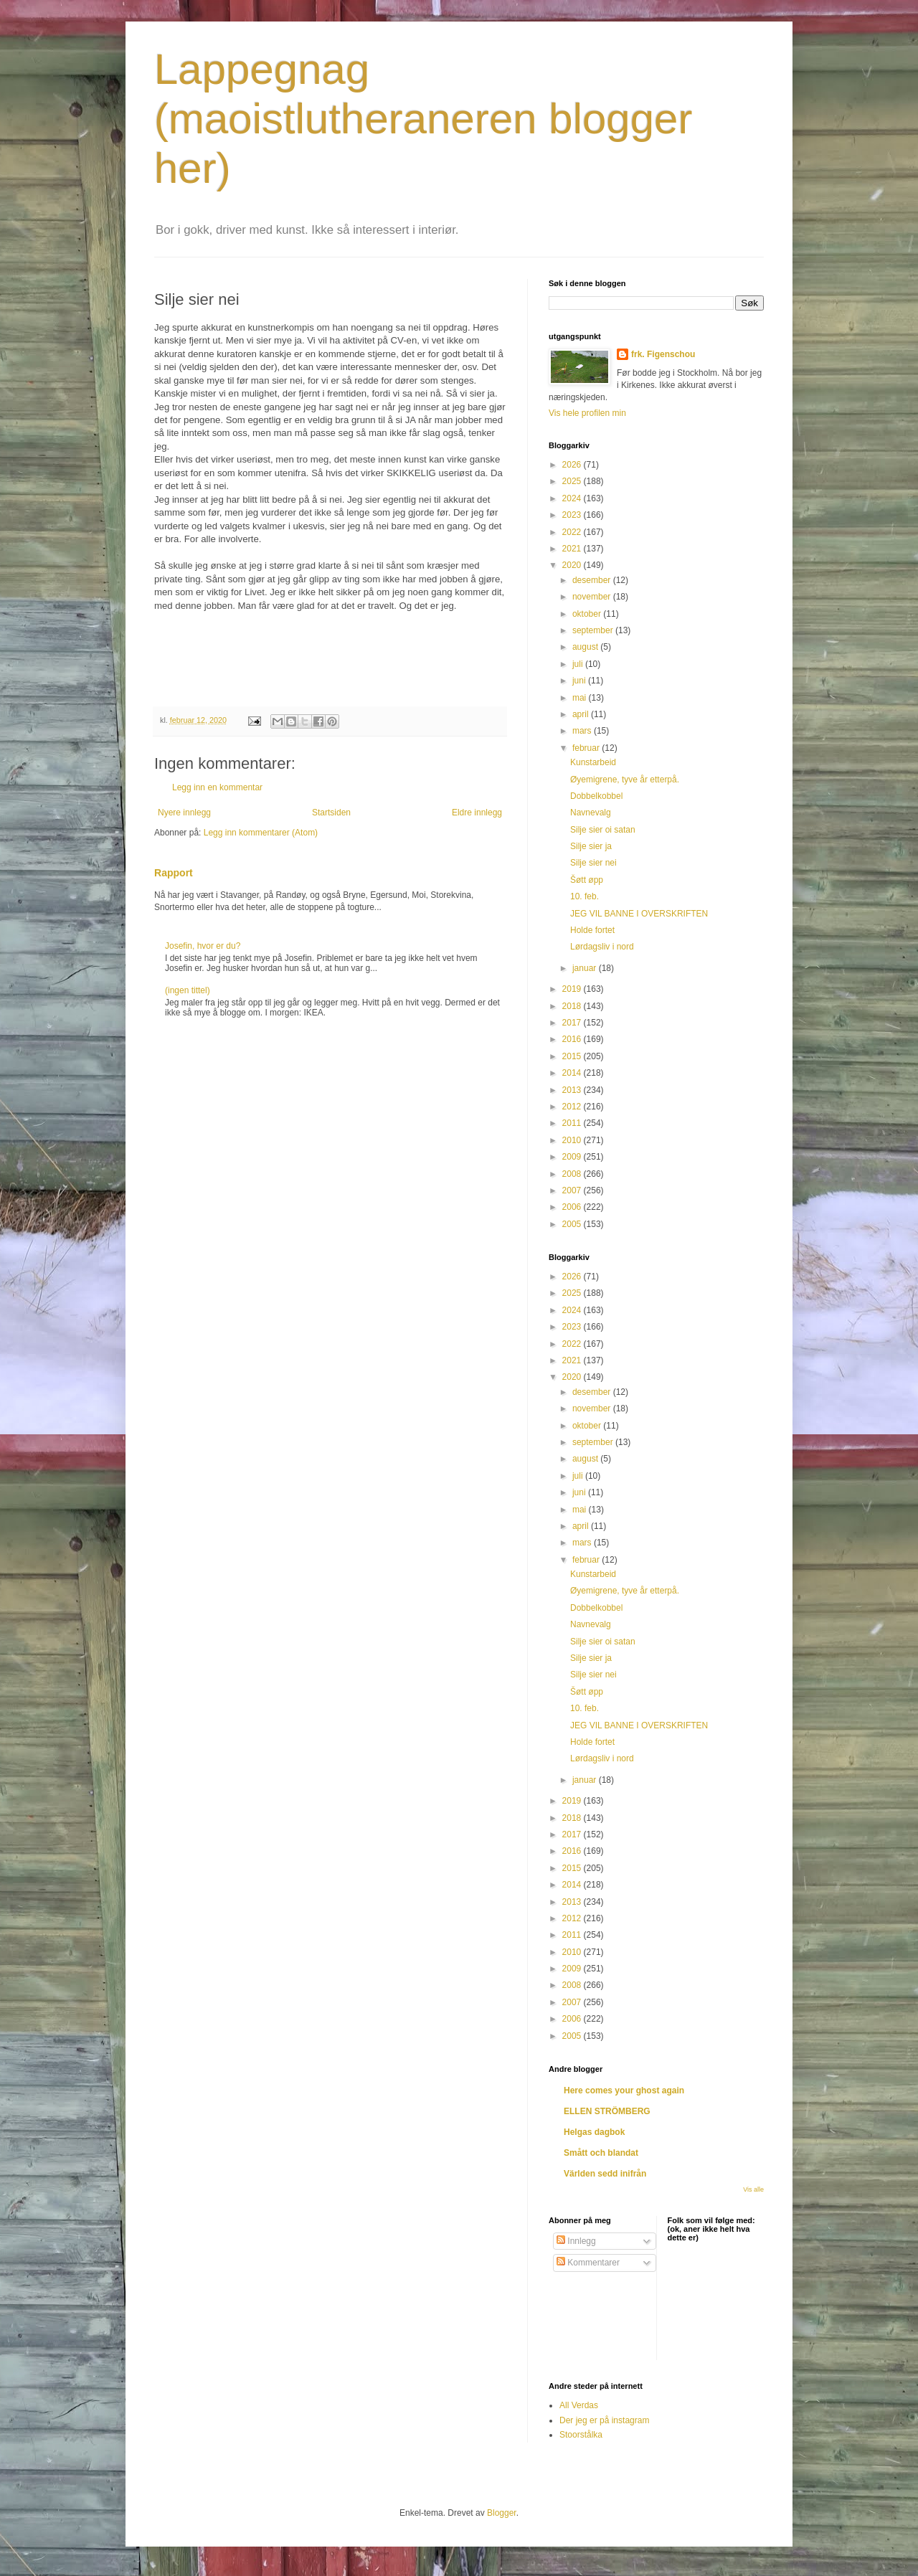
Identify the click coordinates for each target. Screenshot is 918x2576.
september (593, 630)
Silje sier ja (591, 846)
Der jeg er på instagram (604, 2420)
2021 (573, 549)
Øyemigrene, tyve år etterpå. (624, 780)
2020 (573, 565)
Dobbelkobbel (596, 796)
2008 (573, 1174)
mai (580, 698)
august (586, 647)
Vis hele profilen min (587, 413)
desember (592, 580)
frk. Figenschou (663, 354)
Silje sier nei (593, 863)
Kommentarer (588, 2263)
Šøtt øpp (586, 880)
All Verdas (578, 2405)
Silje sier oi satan (602, 830)
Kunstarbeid (593, 762)
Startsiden (331, 813)
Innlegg (576, 2241)
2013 (573, 1090)
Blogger (501, 2513)
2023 (573, 515)
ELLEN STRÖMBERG (607, 2111)
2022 (573, 532)
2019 (573, 989)
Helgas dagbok (594, 2132)
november (592, 597)
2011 (573, 1123)
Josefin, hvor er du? (202, 946)
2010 (573, 1140)
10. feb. (584, 896)
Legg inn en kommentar (217, 787)
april (581, 714)
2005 (573, 1224)
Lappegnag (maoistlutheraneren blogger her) (423, 118)
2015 (573, 1056)
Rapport (173, 873)
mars (583, 731)
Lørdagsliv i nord (602, 947)
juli (578, 664)
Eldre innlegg (477, 813)
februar (587, 748)
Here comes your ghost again (624, 2090)
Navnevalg (590, 813)
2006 (573, 1207)
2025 (573, 481)
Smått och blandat (601, 2153)
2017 (573, 1023)
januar (585, 968)
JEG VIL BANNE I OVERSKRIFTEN (639, 914)
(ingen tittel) (187, 990)
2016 (573, 1039)
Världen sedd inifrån (605, 2174)
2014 (573, 1073)
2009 (573, 1157)
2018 (573, 1006)
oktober (587, 614)
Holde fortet (592, 930)
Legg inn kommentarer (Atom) (261, 833)
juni (580, 681)
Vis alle (753, 2189)
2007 (573, 1190)
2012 (573, 1107)
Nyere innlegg (184, 813)
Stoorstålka (580, 2435)
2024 (573, 498)
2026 (573, 465)
